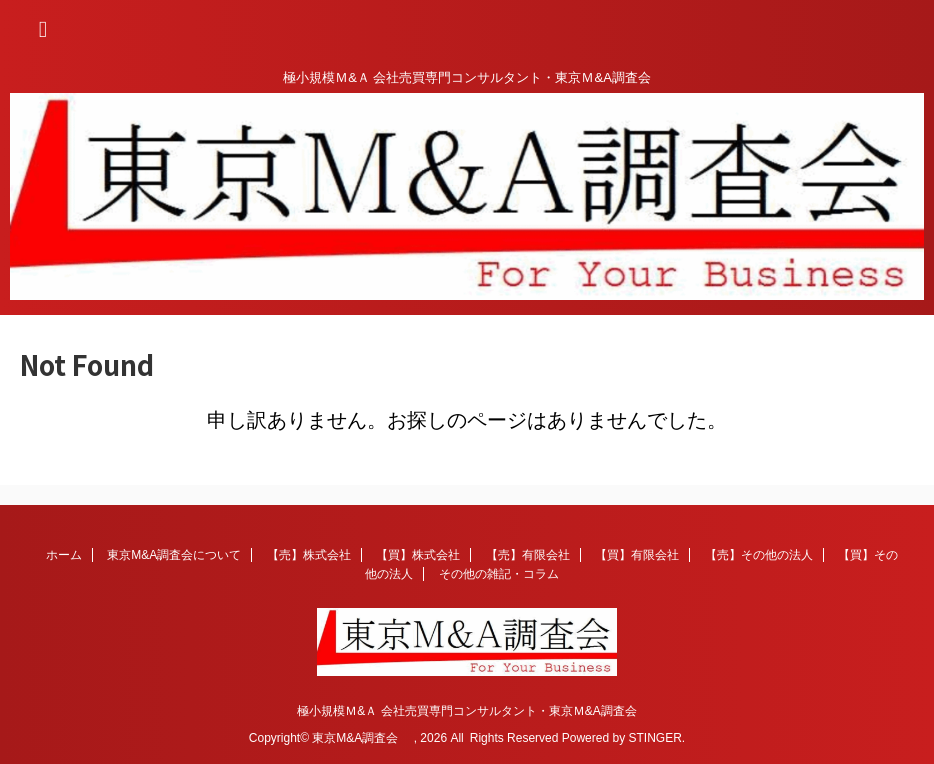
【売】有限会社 (528, 555)
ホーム (64, 555)
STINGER (654, 738)
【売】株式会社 (309, 555)
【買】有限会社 (637, 555)
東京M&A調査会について (174, 555)
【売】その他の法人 (759, 555)
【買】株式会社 (418, 555)
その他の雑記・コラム (499, 574)
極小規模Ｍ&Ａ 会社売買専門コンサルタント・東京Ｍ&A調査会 (466, 711)
